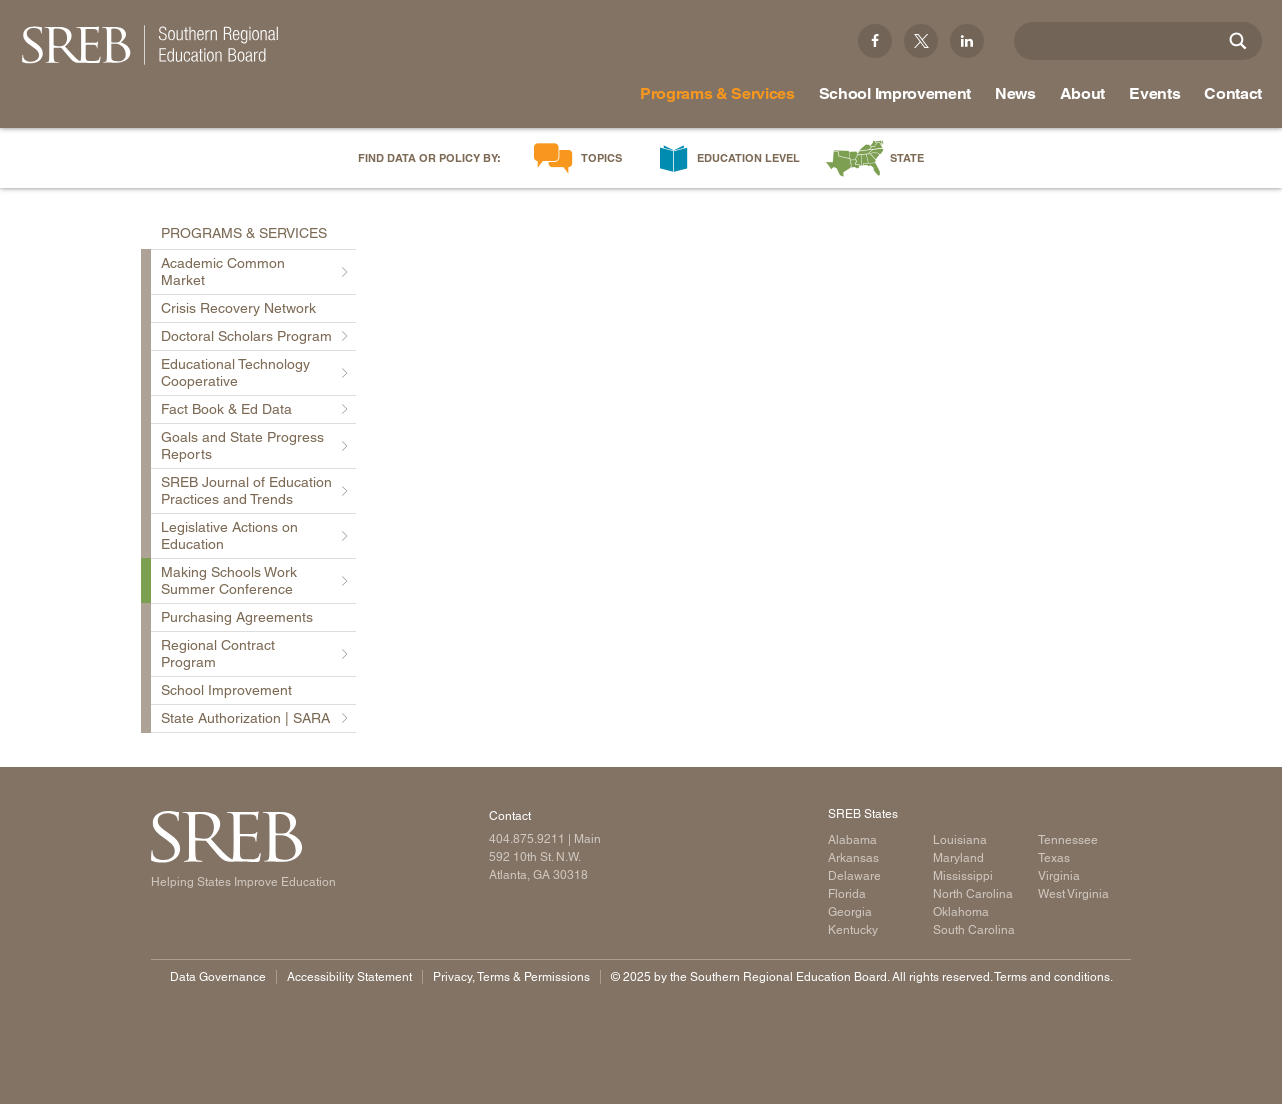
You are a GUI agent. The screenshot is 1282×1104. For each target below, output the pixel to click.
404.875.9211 (527, 839)
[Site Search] (1238, 41)
